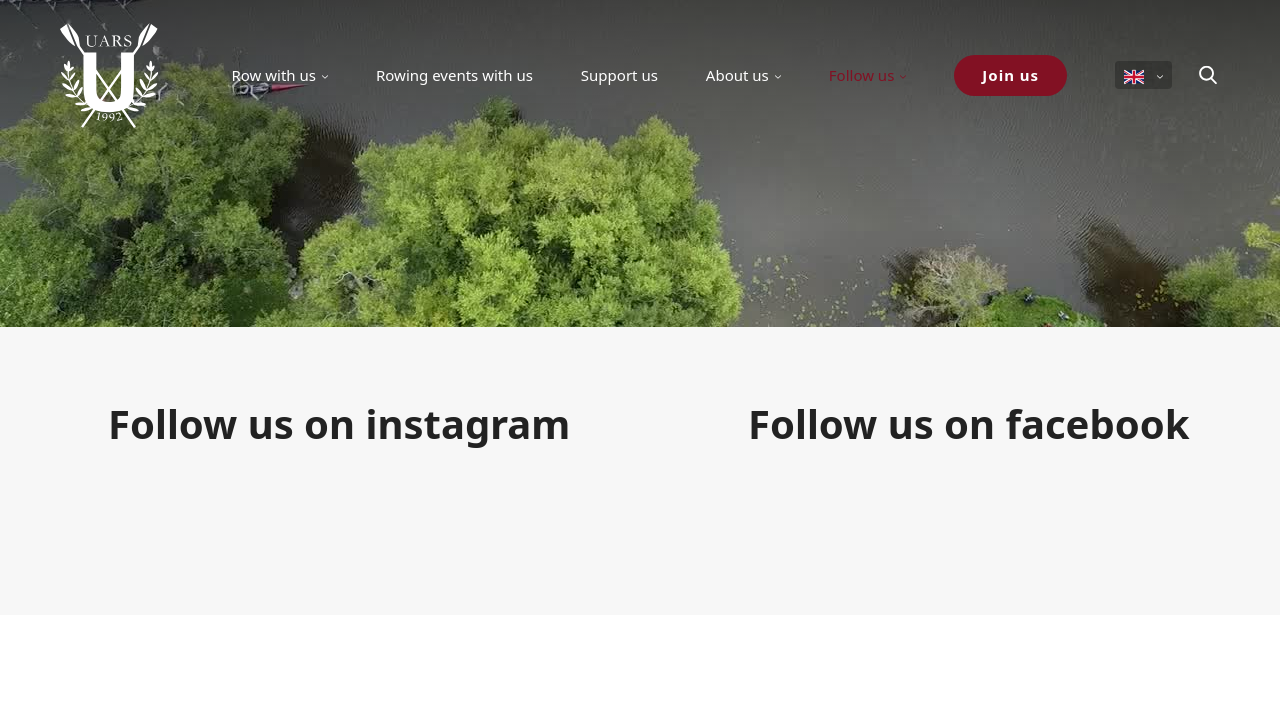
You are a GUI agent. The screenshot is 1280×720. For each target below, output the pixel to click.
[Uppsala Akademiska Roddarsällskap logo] (109, 75)
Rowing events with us (454, 75)
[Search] (1208, 75)
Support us (619, 75)
